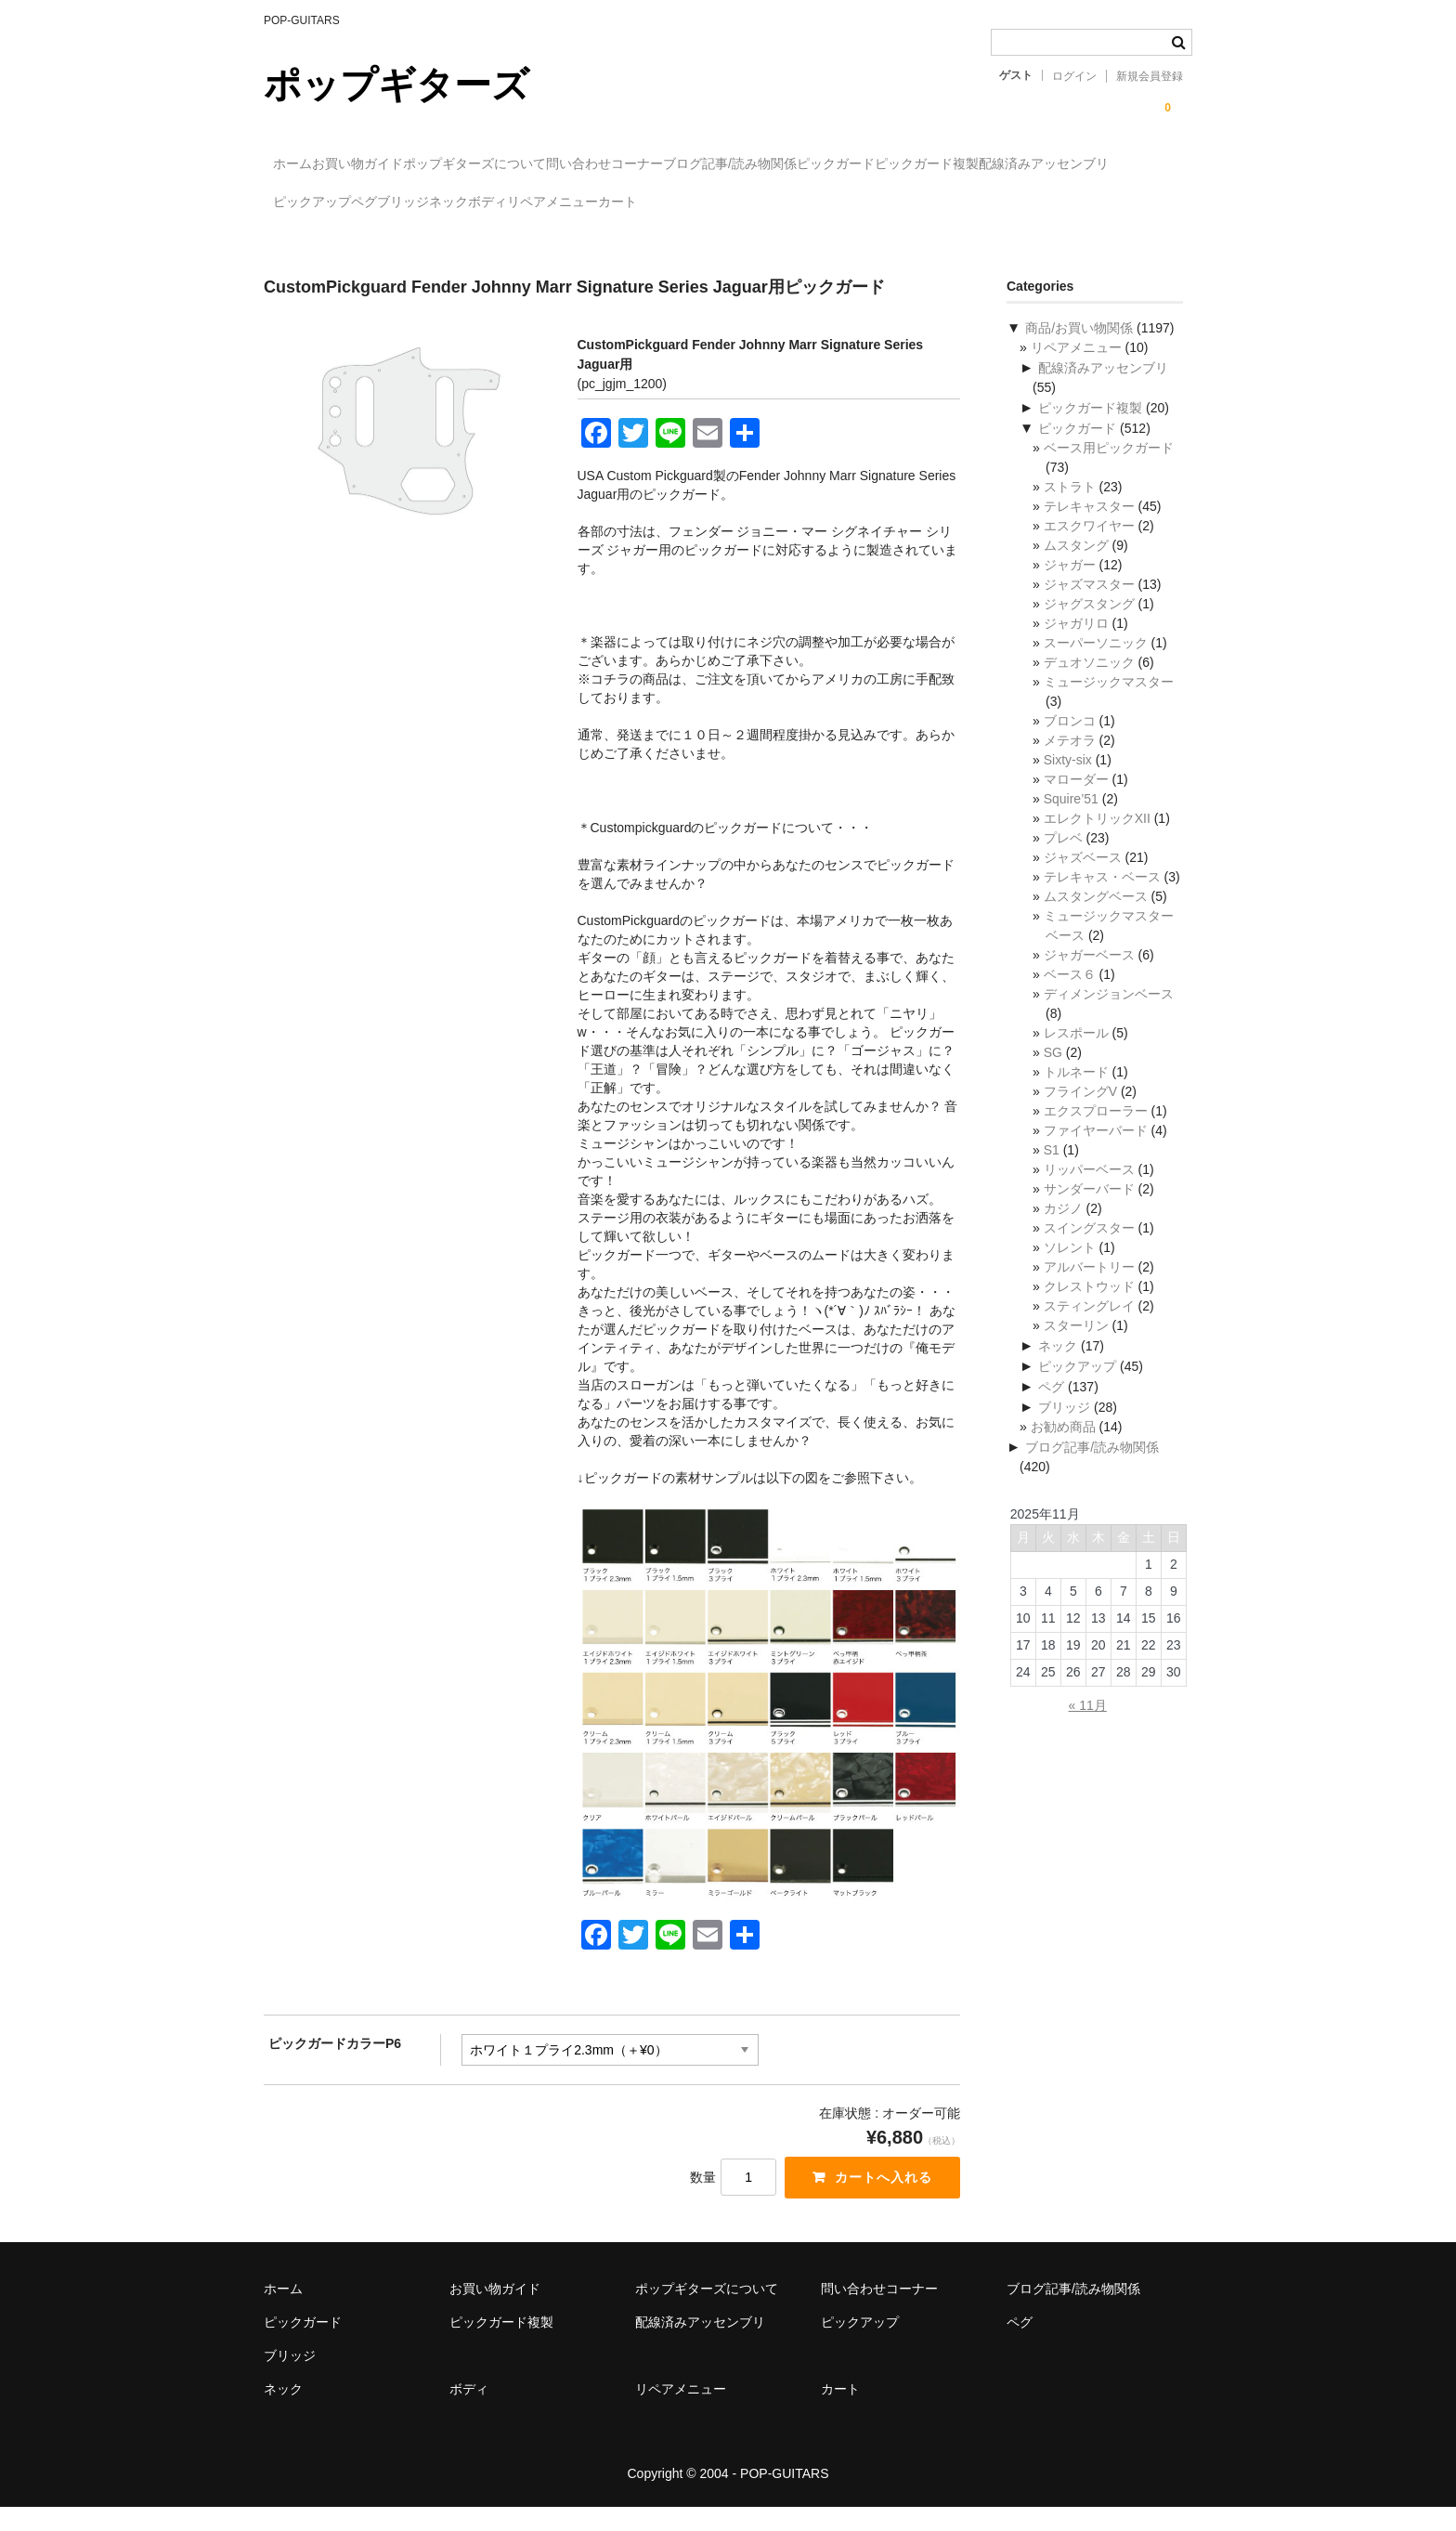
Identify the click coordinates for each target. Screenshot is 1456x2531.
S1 (1052, 1172)
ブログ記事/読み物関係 (892, 164)
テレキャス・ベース (1102, 899)
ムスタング (1076, 567)
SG (1053, 1074)
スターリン (1076, 1347)
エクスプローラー (1096, 1133)
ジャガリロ (1076, 645)
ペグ (721, 203)
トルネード (1076, 1094)
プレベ (1063, 860)
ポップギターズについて (560, 164)
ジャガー (1070, 587)
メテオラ (1070, 762)
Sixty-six (1068, 782)
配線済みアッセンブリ (489, 203)
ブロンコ (1070, 743)
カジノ (1063, 1230)
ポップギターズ (396, 84)
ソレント (1070, 1269)
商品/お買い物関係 (1079, 350)
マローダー (1076, 801)
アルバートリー (1089, 1289)
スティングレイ (1089, 1328)
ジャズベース (1083, 879)
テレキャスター (1089, 528)
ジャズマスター (1089, 606)
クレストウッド (1089, 1308)
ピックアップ (631, 203)
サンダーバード (1089, 1211)
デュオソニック (1089, 684)
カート (301, 242)
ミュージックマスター (1109, 704)
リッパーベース (1089, 1191)
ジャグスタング (1089, 626)
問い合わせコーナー (728, 164)
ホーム (302, 164)
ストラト (1070, 509)
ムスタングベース (1096, 918)
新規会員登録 (1149, 76)
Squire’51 (1071, 821)
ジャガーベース (1089, 977)
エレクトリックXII (1097, 840)
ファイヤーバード (1096, 1152)
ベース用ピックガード (1109, 470)
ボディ (959, 203)
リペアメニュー (1062, 203)
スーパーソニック (1096, 665)
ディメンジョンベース (1109, 1016)
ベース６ (1070, 996)
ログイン (1074, 76)
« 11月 (1088, 1727)
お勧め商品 (1063, 1449)
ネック (882, 203)
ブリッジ (799, 203)
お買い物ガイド (405, 164)
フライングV (1080, 1113)
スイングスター (1089, 1250)
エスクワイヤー (1089, 548)
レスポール (1076, 1055)
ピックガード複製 (334, 203)
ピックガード (1036, 164)
